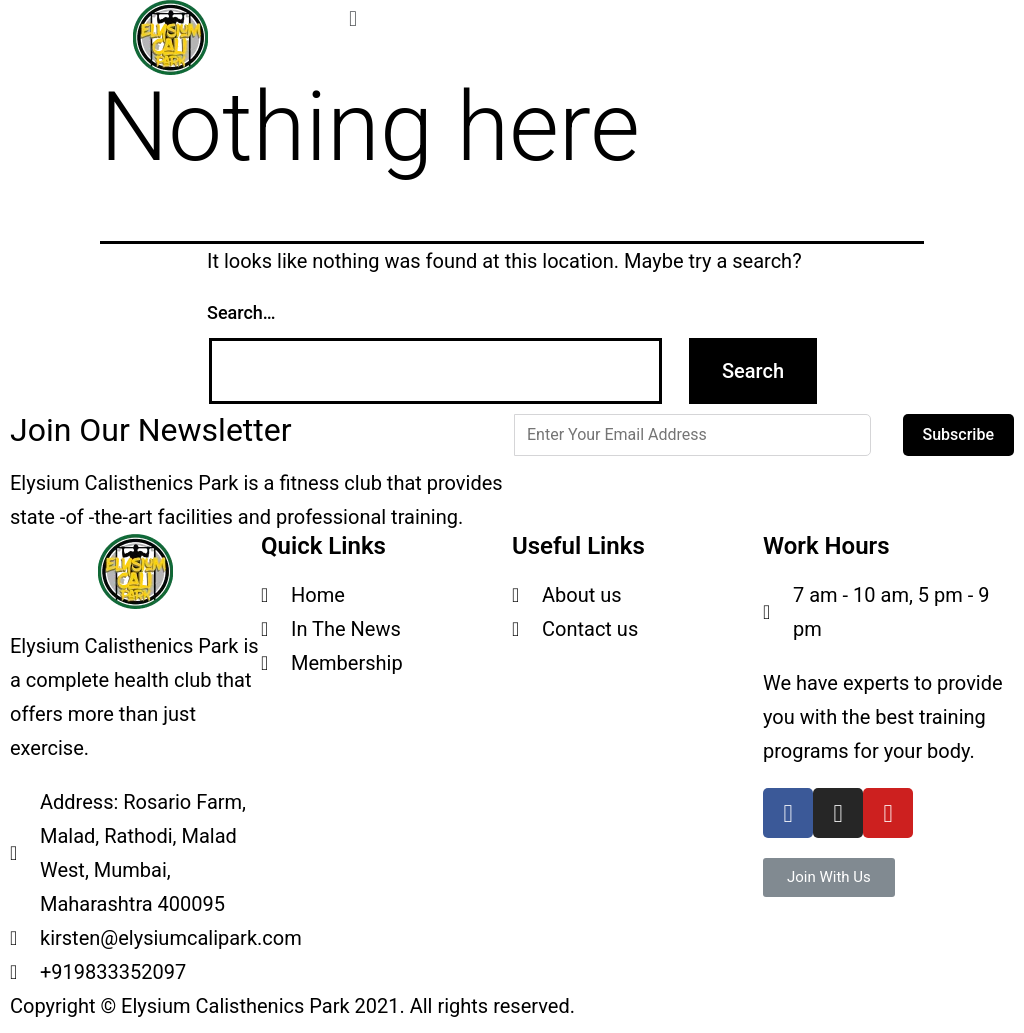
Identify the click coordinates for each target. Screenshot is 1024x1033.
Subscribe (958, 434)
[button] (829, 877)
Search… (241, 312)
